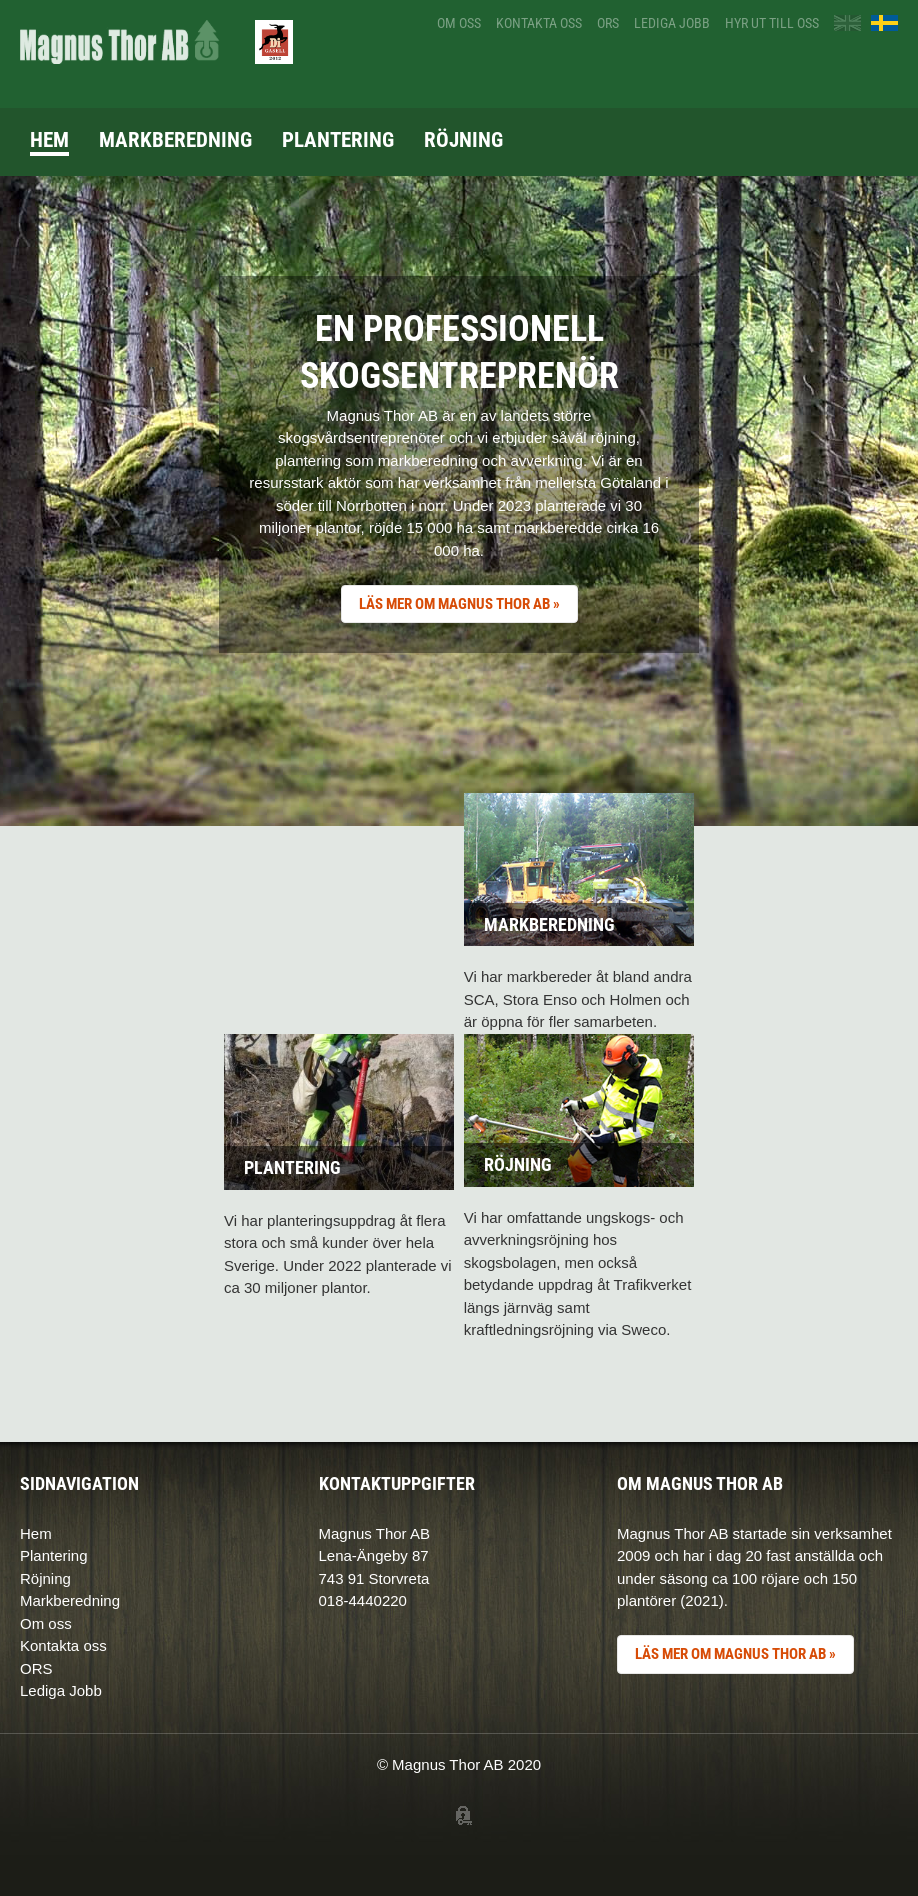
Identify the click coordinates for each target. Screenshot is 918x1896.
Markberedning (175, 140)
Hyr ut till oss (772, 23)
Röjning (463, 140)
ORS (608, 23)
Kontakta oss (539, 23)
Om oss (459, 23)
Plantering (338, 140)
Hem (49, 140)
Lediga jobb (672, 23)
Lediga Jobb (61, 1690)
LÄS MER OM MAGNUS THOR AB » (459, 604)
